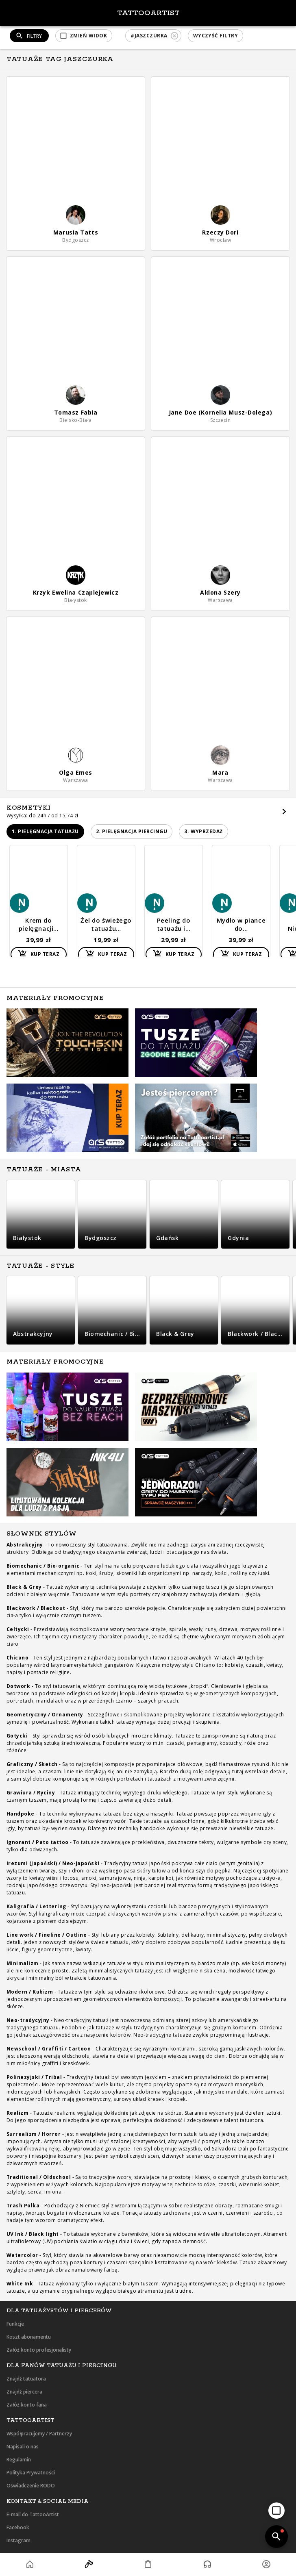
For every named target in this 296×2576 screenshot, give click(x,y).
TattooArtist (148, 13)
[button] (83, 35)
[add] (276, 2510)
